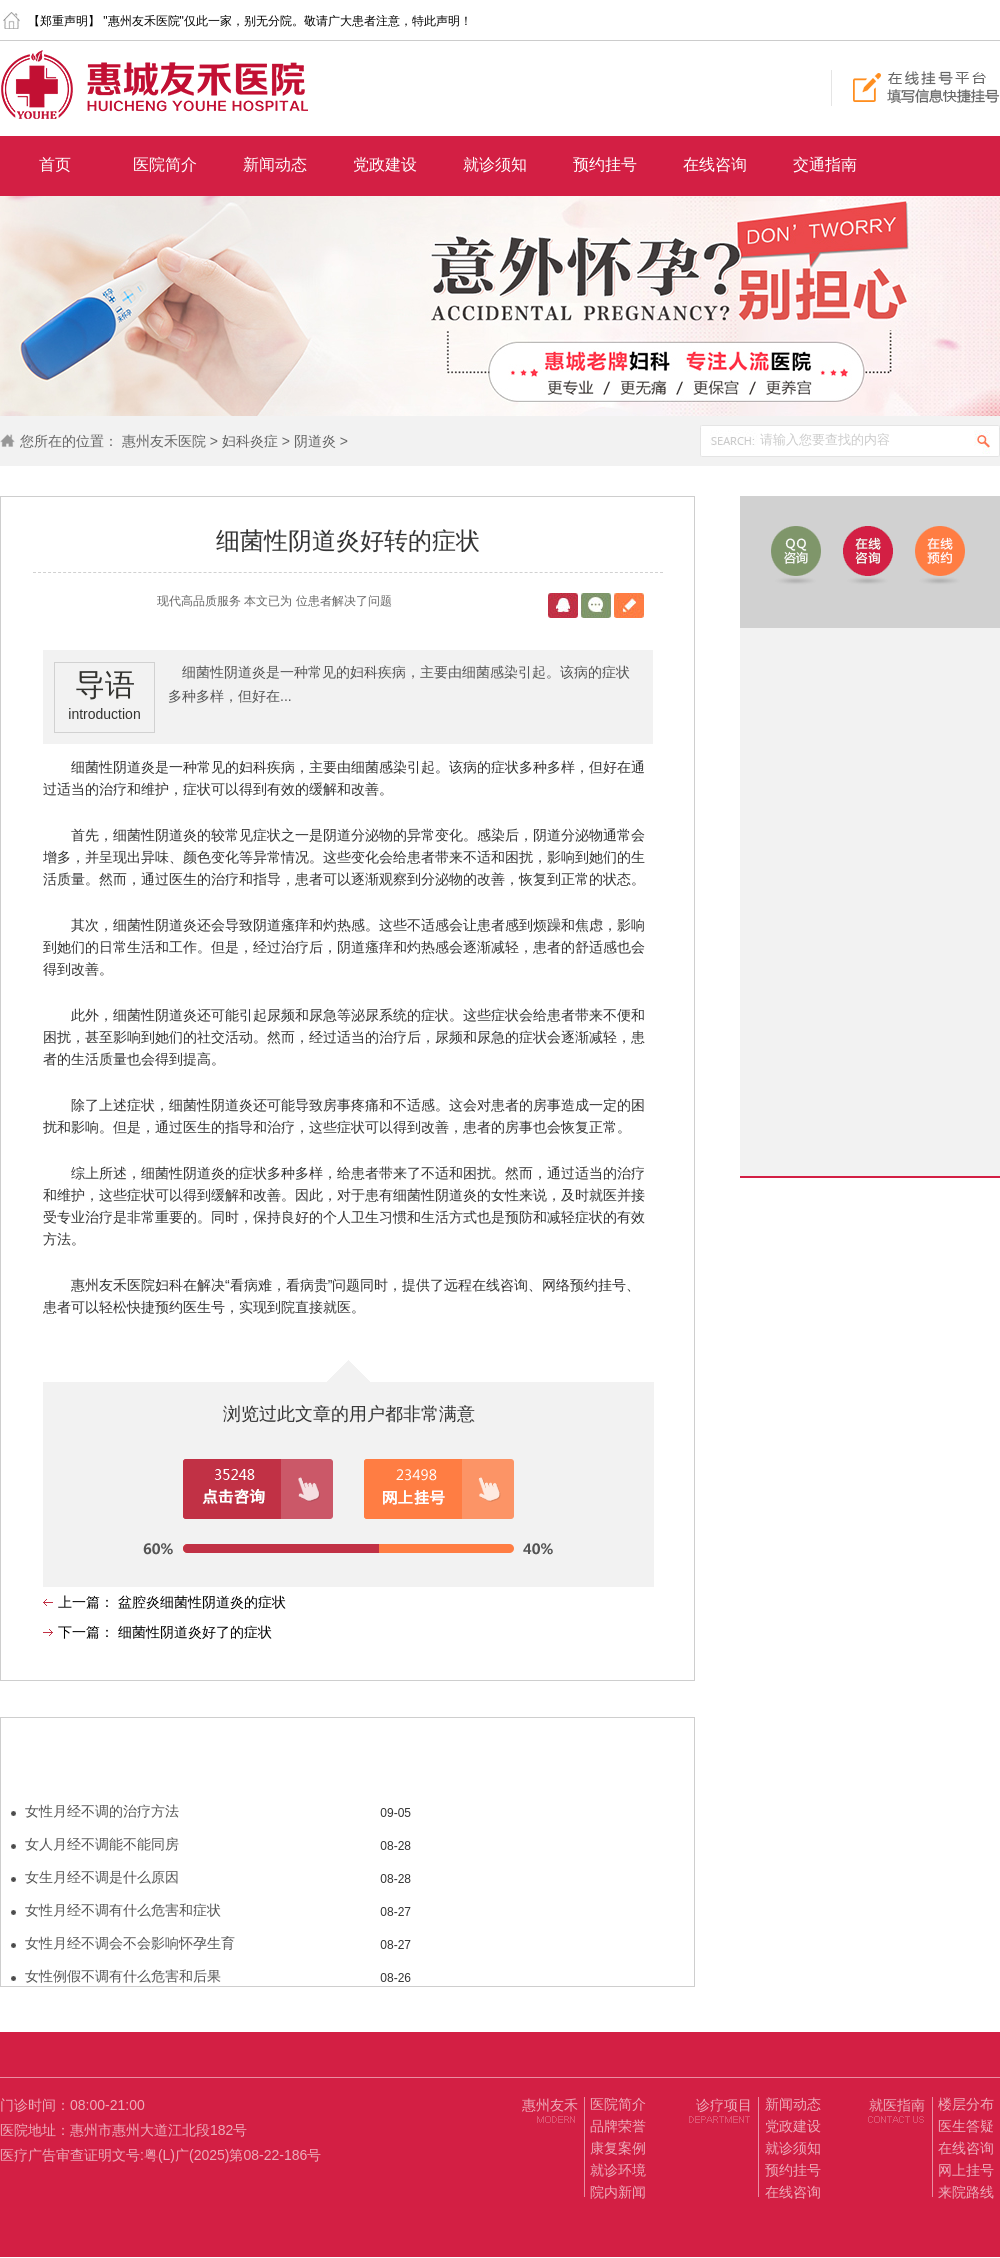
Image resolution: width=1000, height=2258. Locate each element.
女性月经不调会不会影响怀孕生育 (130, 1943)
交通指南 (825, 164)
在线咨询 (715, 164)
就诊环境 (618, 2170)
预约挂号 (605, 164)
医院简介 (165, 164)
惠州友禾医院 (164, 441)
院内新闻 (618, 2192)
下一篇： (88, 1632)
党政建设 (385, 164)
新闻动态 (275, 164)
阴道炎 (315, 441)
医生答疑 (966, 2126)
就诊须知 (495, 164)
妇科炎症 (250, 441)
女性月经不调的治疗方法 (102, 1811)
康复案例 (618, 2148)
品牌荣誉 (618, 2126)
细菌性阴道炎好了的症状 (195, 1632)
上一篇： (88, 1602)
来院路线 (966, 2192)
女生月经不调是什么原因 (102, 1877)
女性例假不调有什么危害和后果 (123, 1976)
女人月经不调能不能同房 (102, 1844)
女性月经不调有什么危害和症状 (123, 1910)
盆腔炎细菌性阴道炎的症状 (202, 1602)
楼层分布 (966, 2104)
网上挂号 (966, 2170)
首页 (55, 164)
